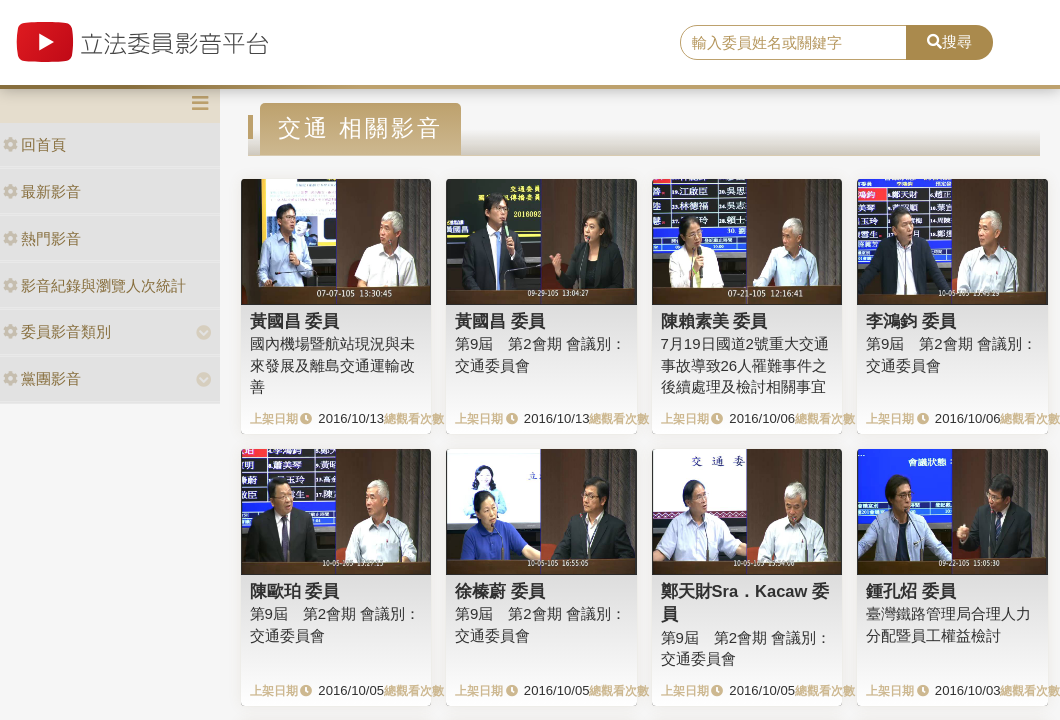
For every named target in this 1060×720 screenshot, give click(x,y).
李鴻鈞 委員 (911, 321)
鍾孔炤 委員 (911, 591)
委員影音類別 (57, 331)
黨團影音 (42, 378)
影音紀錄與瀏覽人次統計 (94, 285)
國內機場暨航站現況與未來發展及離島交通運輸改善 (332, 365)
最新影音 (42, 191)
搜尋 (949, 41)
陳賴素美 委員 (714, 321)
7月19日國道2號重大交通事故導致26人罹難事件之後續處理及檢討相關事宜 (745, 365)
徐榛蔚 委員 (500, 591)
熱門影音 (42, 238)
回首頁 (34, 144)
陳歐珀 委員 (295, 591)
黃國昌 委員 (295, 321)
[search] (793, 43)
